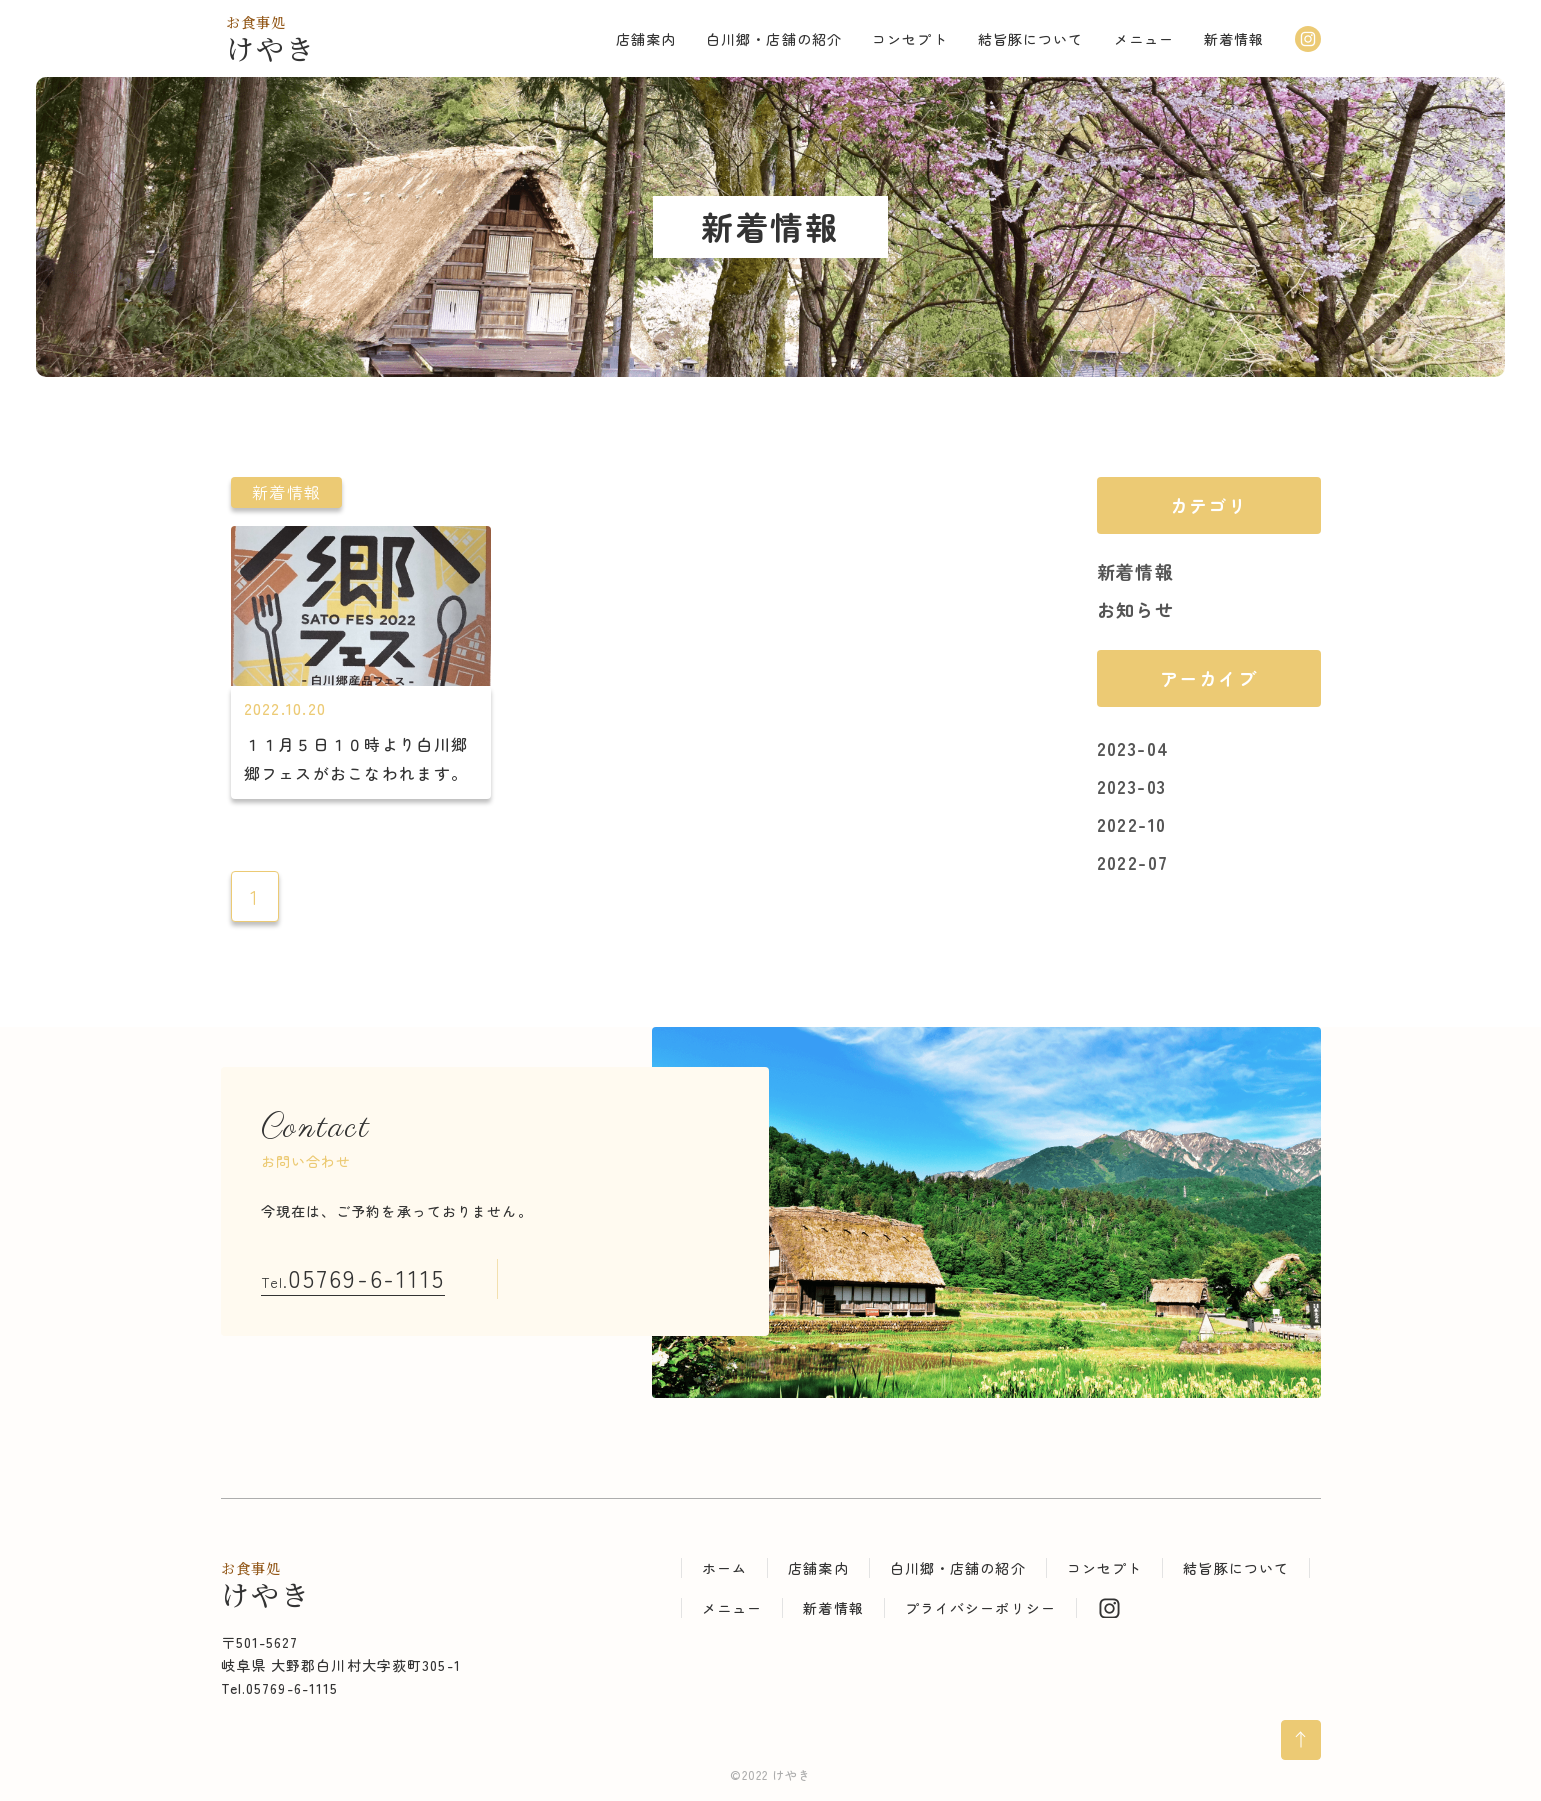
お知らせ (1136, 609)
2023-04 (1133, 748)
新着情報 (1136, 571)
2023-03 (1132, 786)
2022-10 (1132, 824)
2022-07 (1133, 862)
